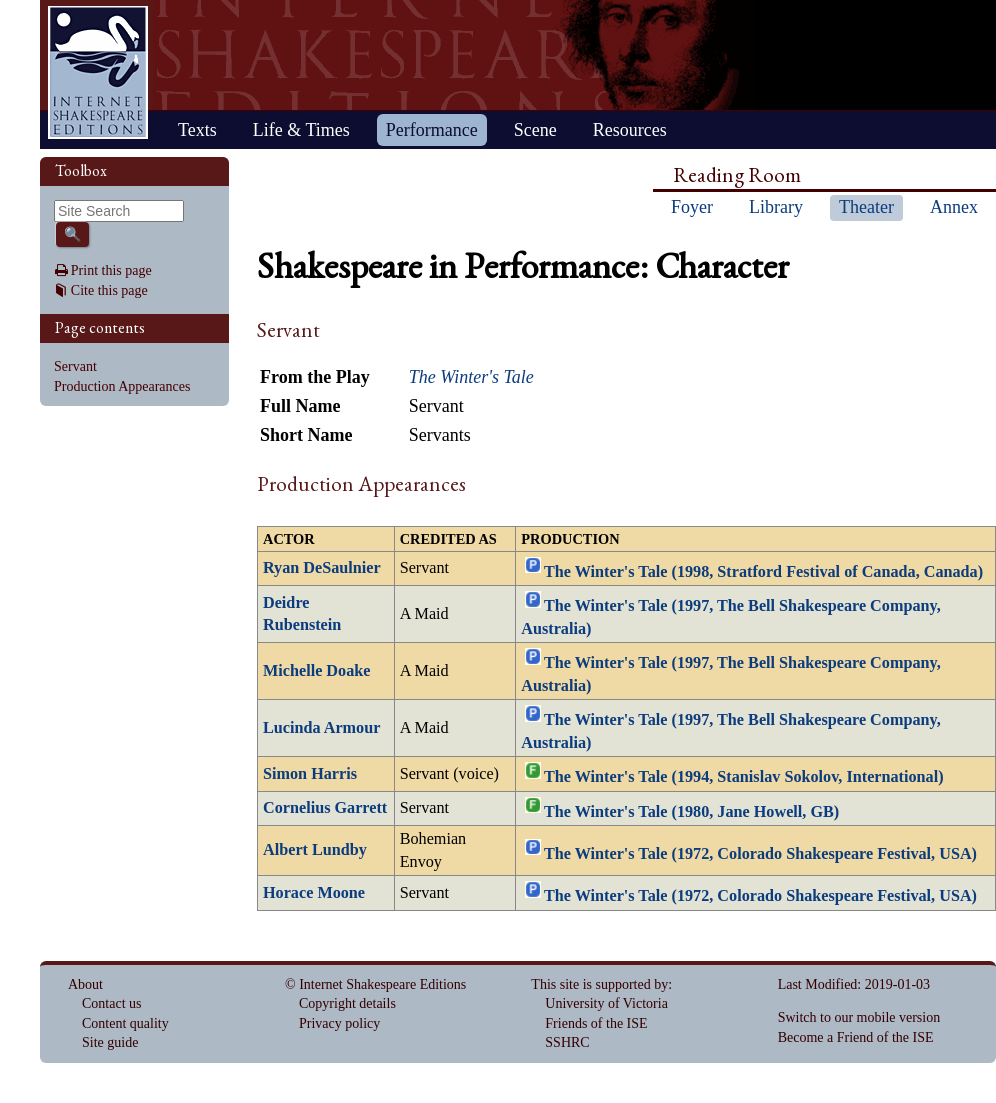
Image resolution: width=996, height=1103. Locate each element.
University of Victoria (606, 1003)
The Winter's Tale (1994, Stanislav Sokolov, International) (744, 777)
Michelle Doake (316, 671)
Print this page (111, 270)
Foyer (692, 207)
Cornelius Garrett (325, 808)
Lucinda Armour (321, 728)
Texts (197, 130)
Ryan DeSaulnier (322, 568)
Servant (75, 366)
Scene (535, 130)
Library (776, 207)
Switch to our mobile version (859, 1017)
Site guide (110, 1042)
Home (98, 72)
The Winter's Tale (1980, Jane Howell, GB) (691, 811)
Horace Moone (314, 893)
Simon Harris (310, 774)
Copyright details (347, 1003)
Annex (954, 207)
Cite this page (109, 290)
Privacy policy (339, 1023)
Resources (630, 130)
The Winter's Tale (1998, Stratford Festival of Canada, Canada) (763, 572)
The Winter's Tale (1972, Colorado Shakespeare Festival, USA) (760, 853)
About (85, 984)
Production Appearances (122, 386)
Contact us (112, 1003)
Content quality (125, 1023)
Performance (432, 130)
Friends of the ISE (596, 1023)
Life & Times (301, 130)
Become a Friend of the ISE (856, 1037)
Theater (866, 207)
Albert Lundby (315, 850)
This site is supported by (599, 984)
